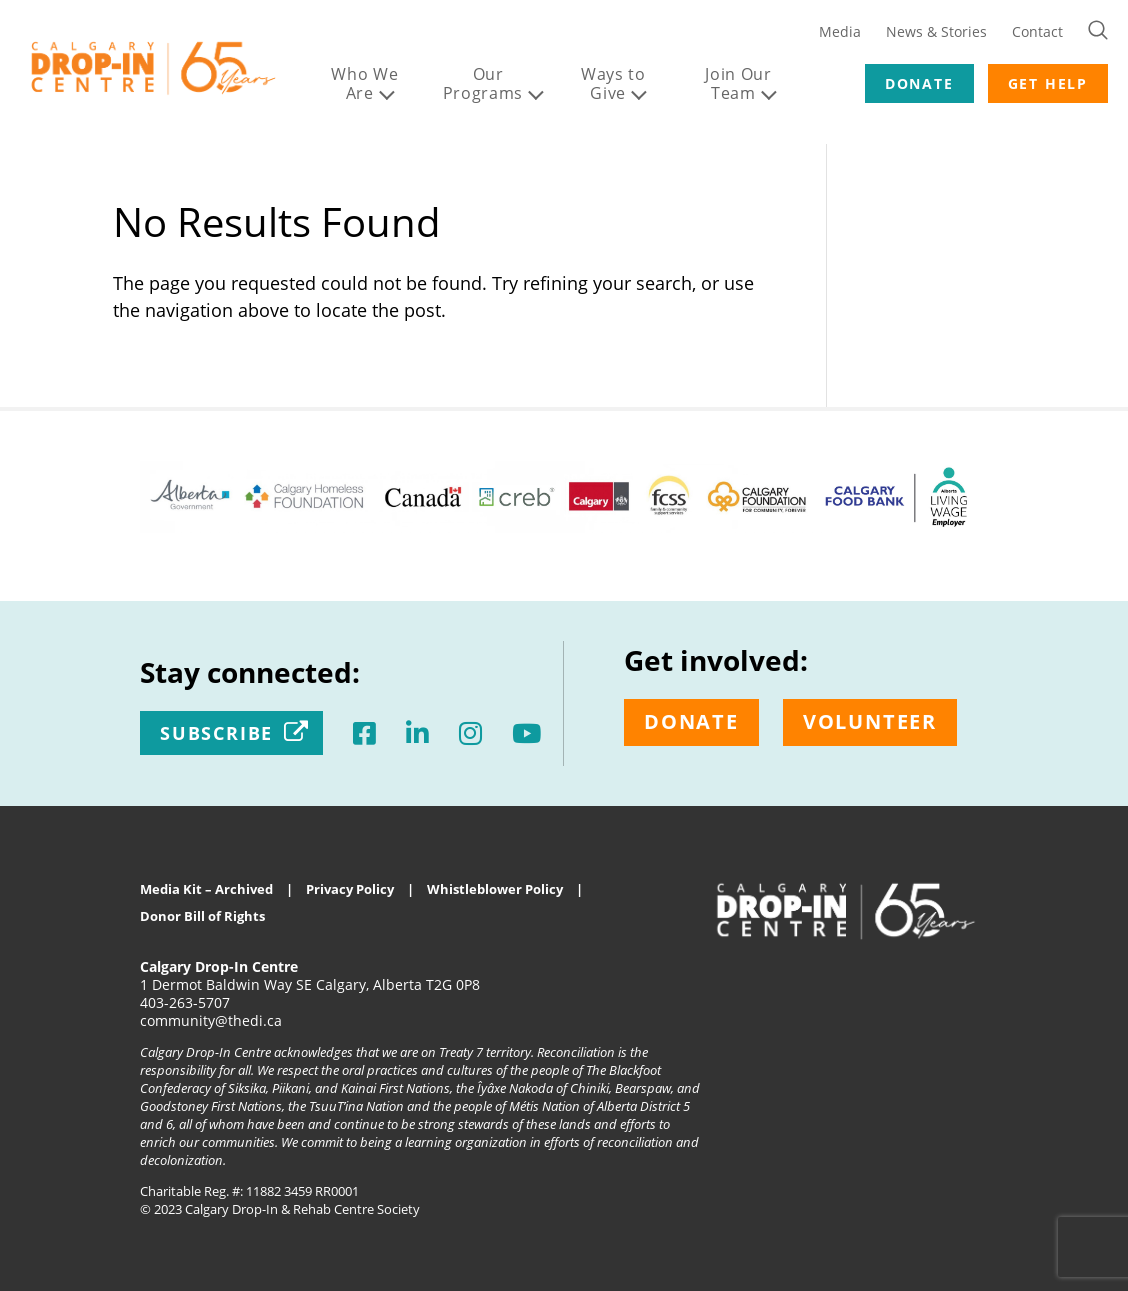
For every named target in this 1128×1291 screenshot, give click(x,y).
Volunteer (870, 721)
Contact (1037, 31)
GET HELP (1048, 83)
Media (840, 31)
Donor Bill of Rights (202, 916)
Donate (691, 721)
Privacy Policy (350, 889)
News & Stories (936, 31)
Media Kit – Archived (206, 889)
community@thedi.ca (211, 1020)
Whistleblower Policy (495, 889)
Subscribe (216, 733)
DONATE (919, 83)
